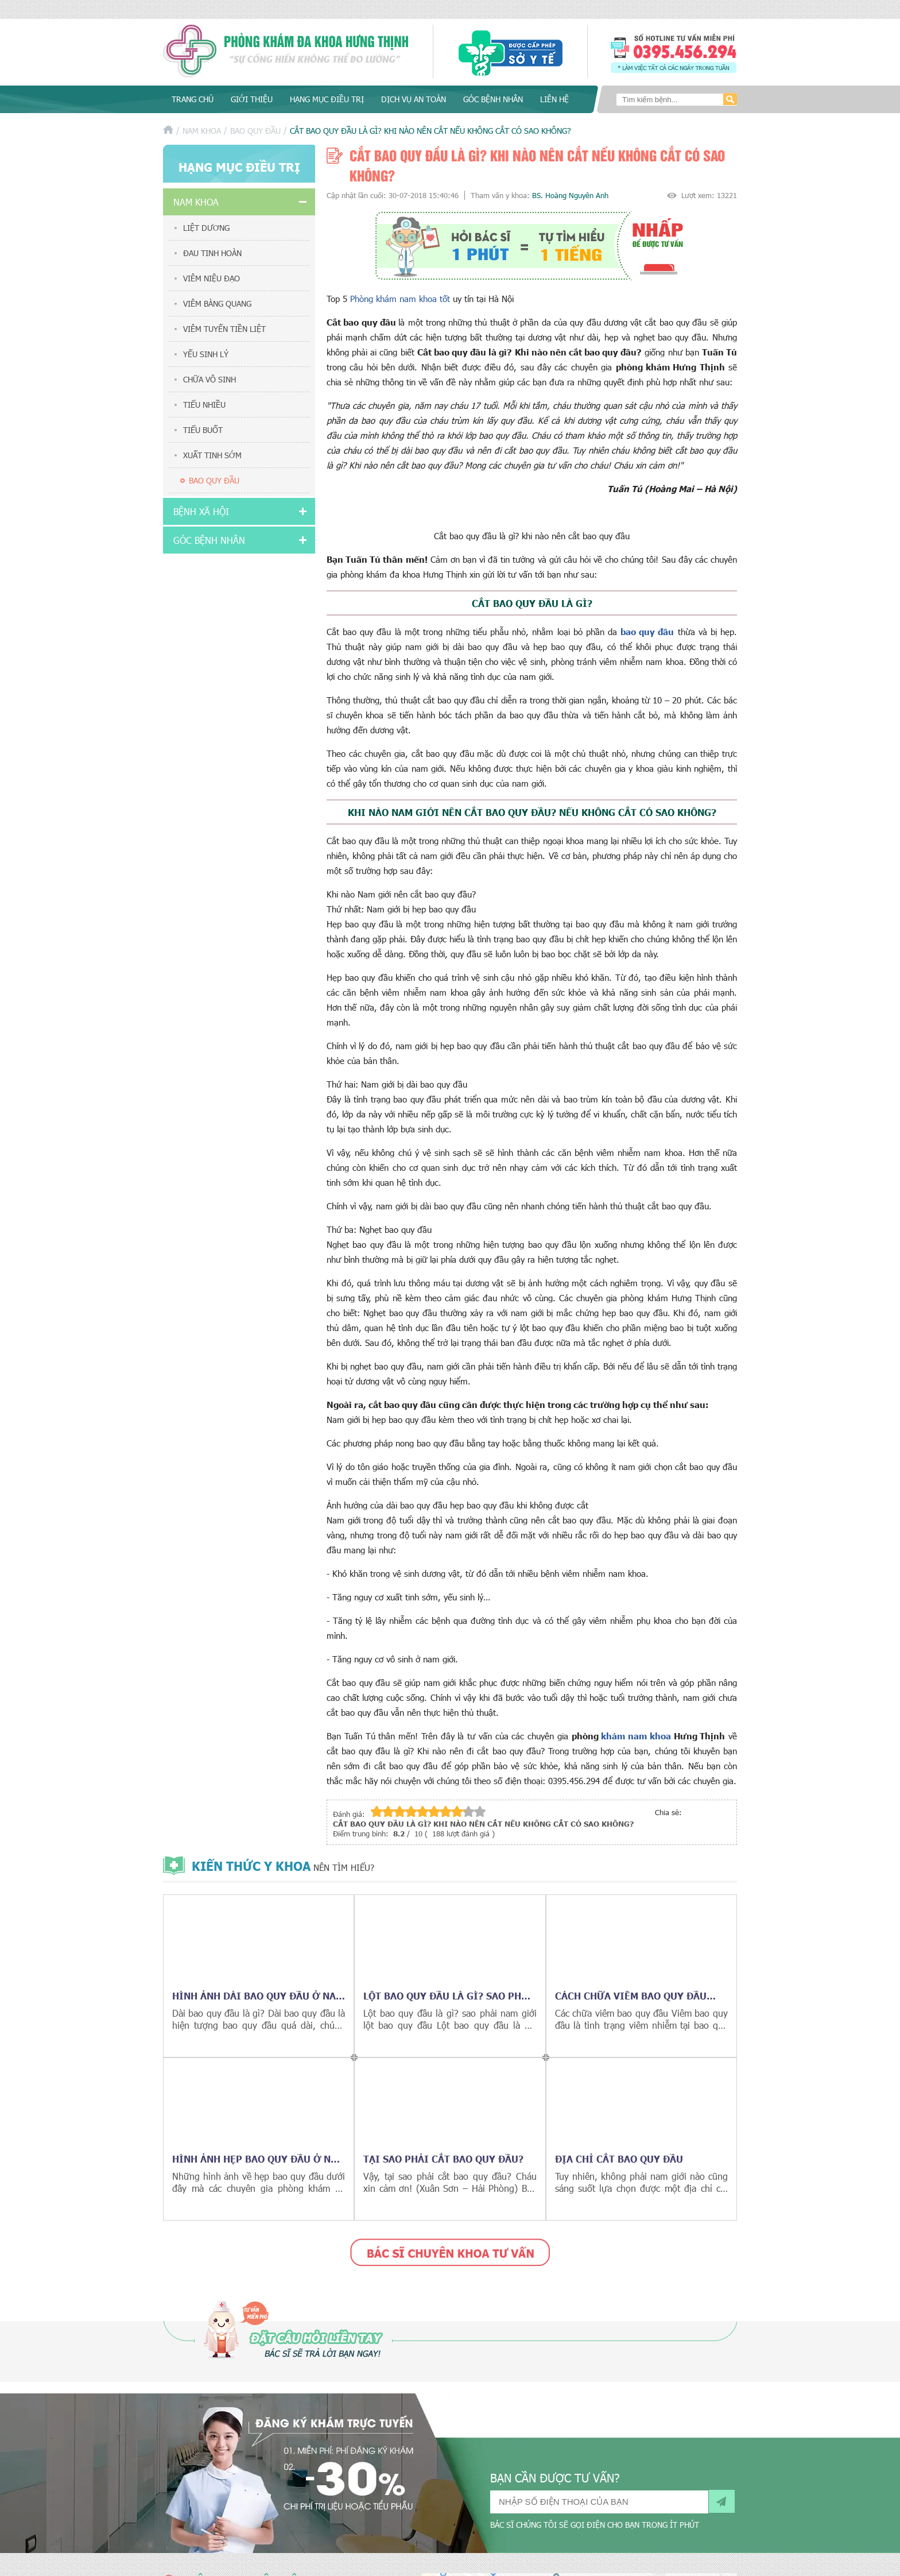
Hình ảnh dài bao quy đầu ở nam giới (258, 1995)
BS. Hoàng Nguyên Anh (570, 195)
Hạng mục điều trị (327, 99)
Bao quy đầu (255, 130)
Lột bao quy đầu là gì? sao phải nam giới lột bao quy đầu (447, 1995)
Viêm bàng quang (217, 303)
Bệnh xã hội (201, 511)
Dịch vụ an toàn (413, 99)
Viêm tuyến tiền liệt (224, 328)
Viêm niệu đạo (211, 278)
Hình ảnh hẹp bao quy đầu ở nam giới (258, 2158)
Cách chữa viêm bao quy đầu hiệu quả (631, 1995)
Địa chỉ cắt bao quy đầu (619, 2158)
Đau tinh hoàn (212, 252)
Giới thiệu (252, 99)
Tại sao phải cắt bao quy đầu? (443, 2158)
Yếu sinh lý (205, 354)
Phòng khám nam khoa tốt (401, 298)
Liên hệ (554, 99)
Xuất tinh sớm (212, 455)
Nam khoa (202, 130)
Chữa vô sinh (209, 379)
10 (480, 1811)
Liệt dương (206, 227)
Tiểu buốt (203, 429)
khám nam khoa (636, 1735)
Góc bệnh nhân (493, 99)
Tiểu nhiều (204, 404)
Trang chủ (193, 99)
